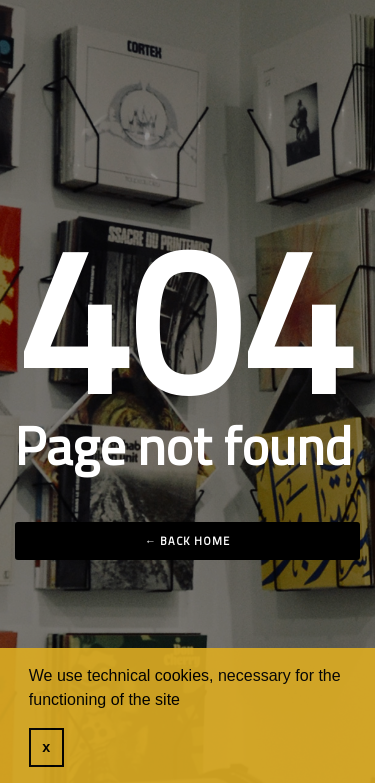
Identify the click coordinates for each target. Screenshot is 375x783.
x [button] (46, 747)
